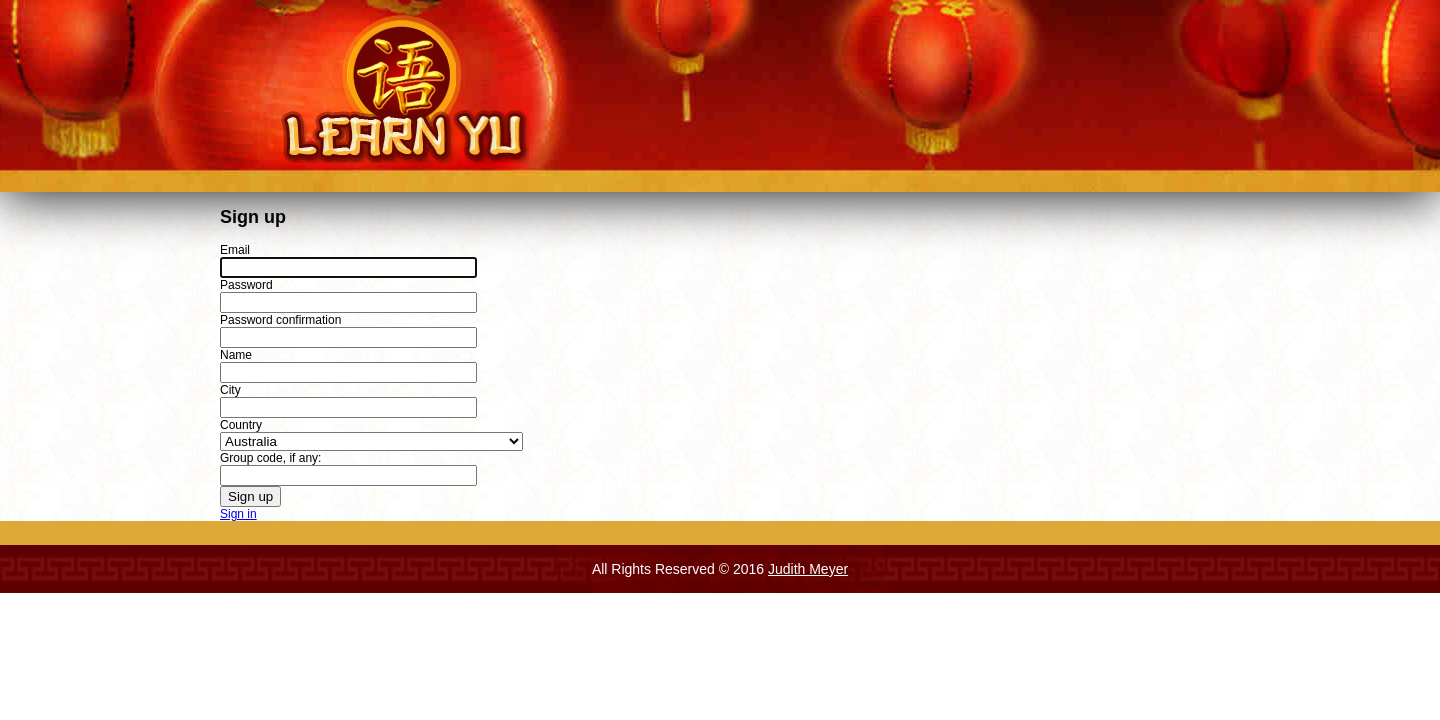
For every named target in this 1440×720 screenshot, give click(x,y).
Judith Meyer (808, 569)
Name (236, 355)
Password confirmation (280, 320)
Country (241, 425)
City (230, 390)
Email (235, 250)
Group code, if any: (270, 458)
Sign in (238, 514)
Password (246, 285)
